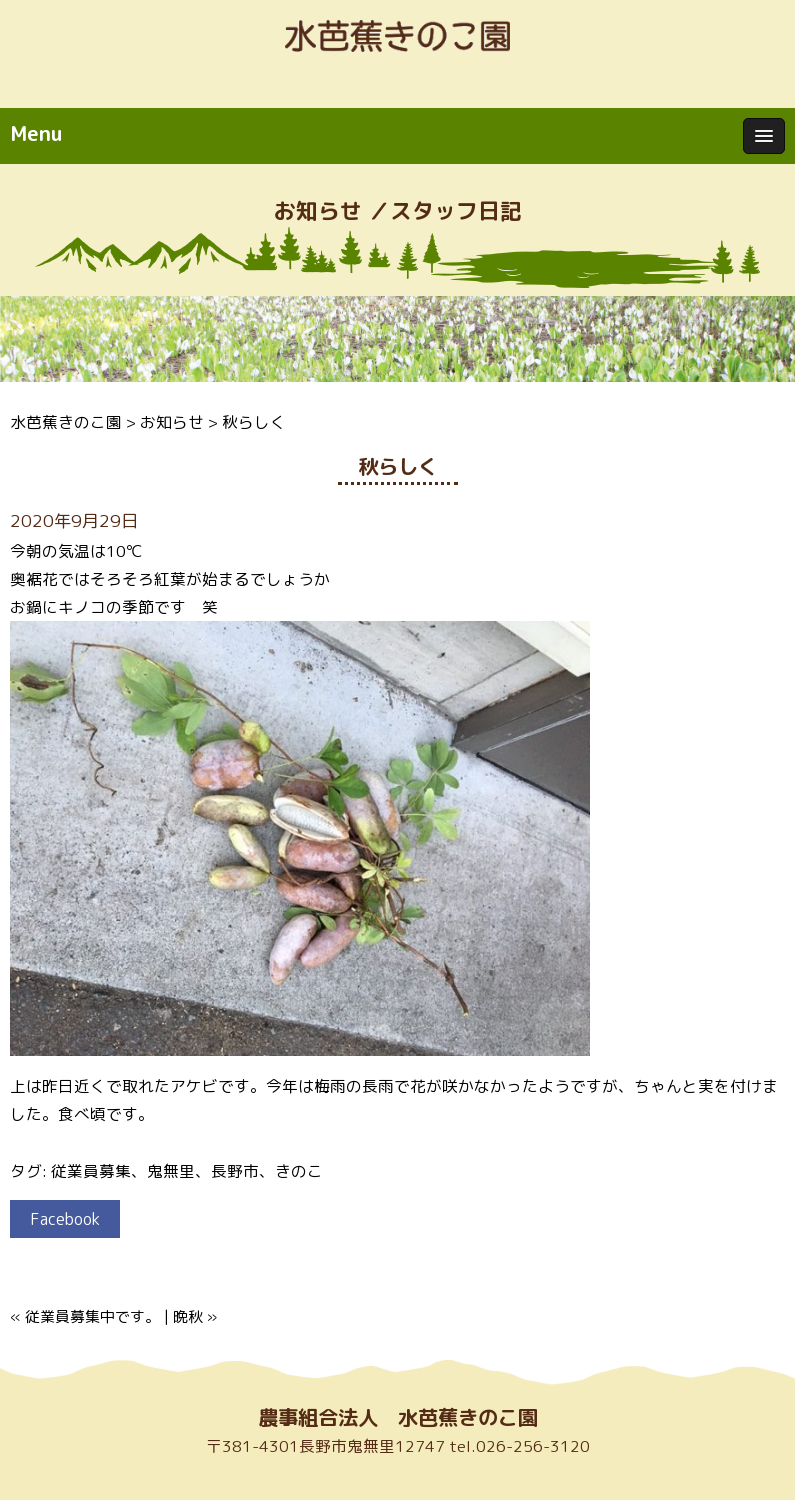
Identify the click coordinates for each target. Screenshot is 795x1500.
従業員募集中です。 (92, 1316)
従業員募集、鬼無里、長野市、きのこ (187, 1171)
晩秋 (188, 1316)
